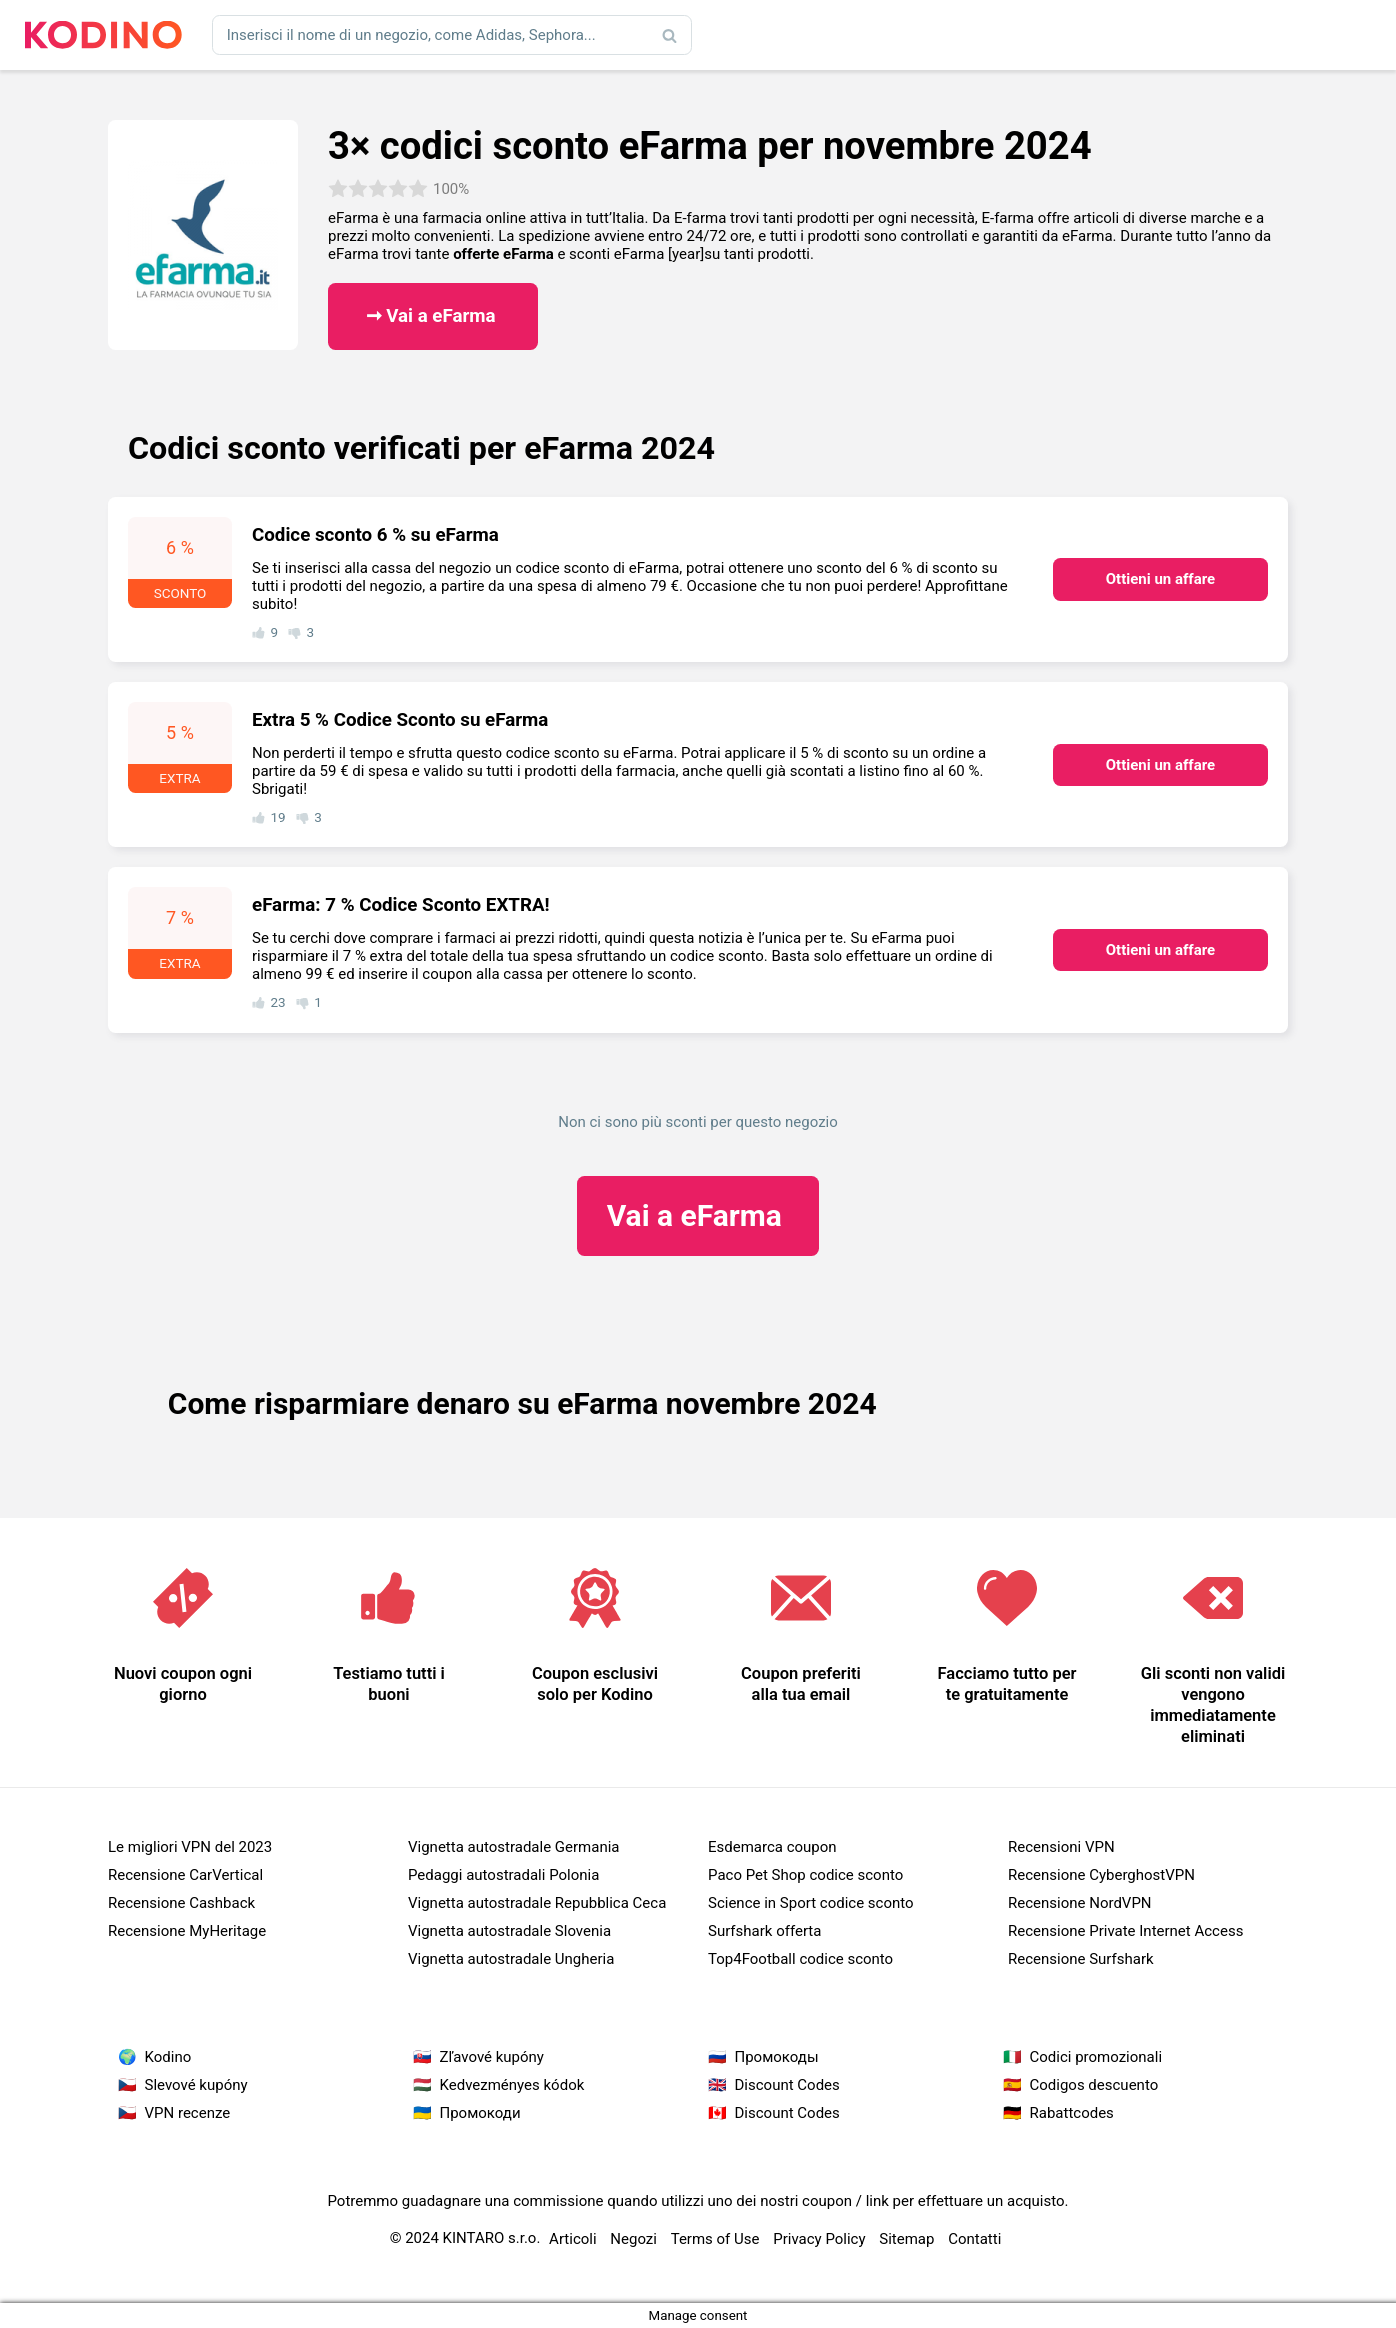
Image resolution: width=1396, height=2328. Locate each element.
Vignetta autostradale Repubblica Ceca (537, 1903)
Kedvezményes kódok (512, 2085)
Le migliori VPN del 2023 (190, 1847)
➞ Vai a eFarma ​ (433, 316)
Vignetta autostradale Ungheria (511, 1959)
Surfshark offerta (764, 1931)
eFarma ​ (698, 1215)
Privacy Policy (819, 2239)
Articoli (573, 2239)
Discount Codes (787, 2085)
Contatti (974, 2239)
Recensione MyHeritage (187, 1931)
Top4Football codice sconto (800, 1959)
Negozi (633, 2239)
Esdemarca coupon (772, 1847)
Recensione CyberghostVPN (1101, 1875)
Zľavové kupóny (492, 2057)
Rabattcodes (1072, 2113)
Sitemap (906, 2239)
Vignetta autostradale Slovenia (509, 1931)
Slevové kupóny (196, 2085)
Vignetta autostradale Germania (514, 1847)
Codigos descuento (1094, 2085)
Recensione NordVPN (1080, 1903)
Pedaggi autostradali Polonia (503, 1875)
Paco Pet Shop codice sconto (805, 1875)
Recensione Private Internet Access (1125, 1931)
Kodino (168, 2057)
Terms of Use (715, 2239)
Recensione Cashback (181, 1903)
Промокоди (480, 2113)
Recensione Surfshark (1081, 1959)
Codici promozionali (1096, 2057)
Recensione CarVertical (185, 1875)
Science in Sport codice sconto (811, 1903)
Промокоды (777, 2057)
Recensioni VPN (1061, 1847)
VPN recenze (188, 2113)
